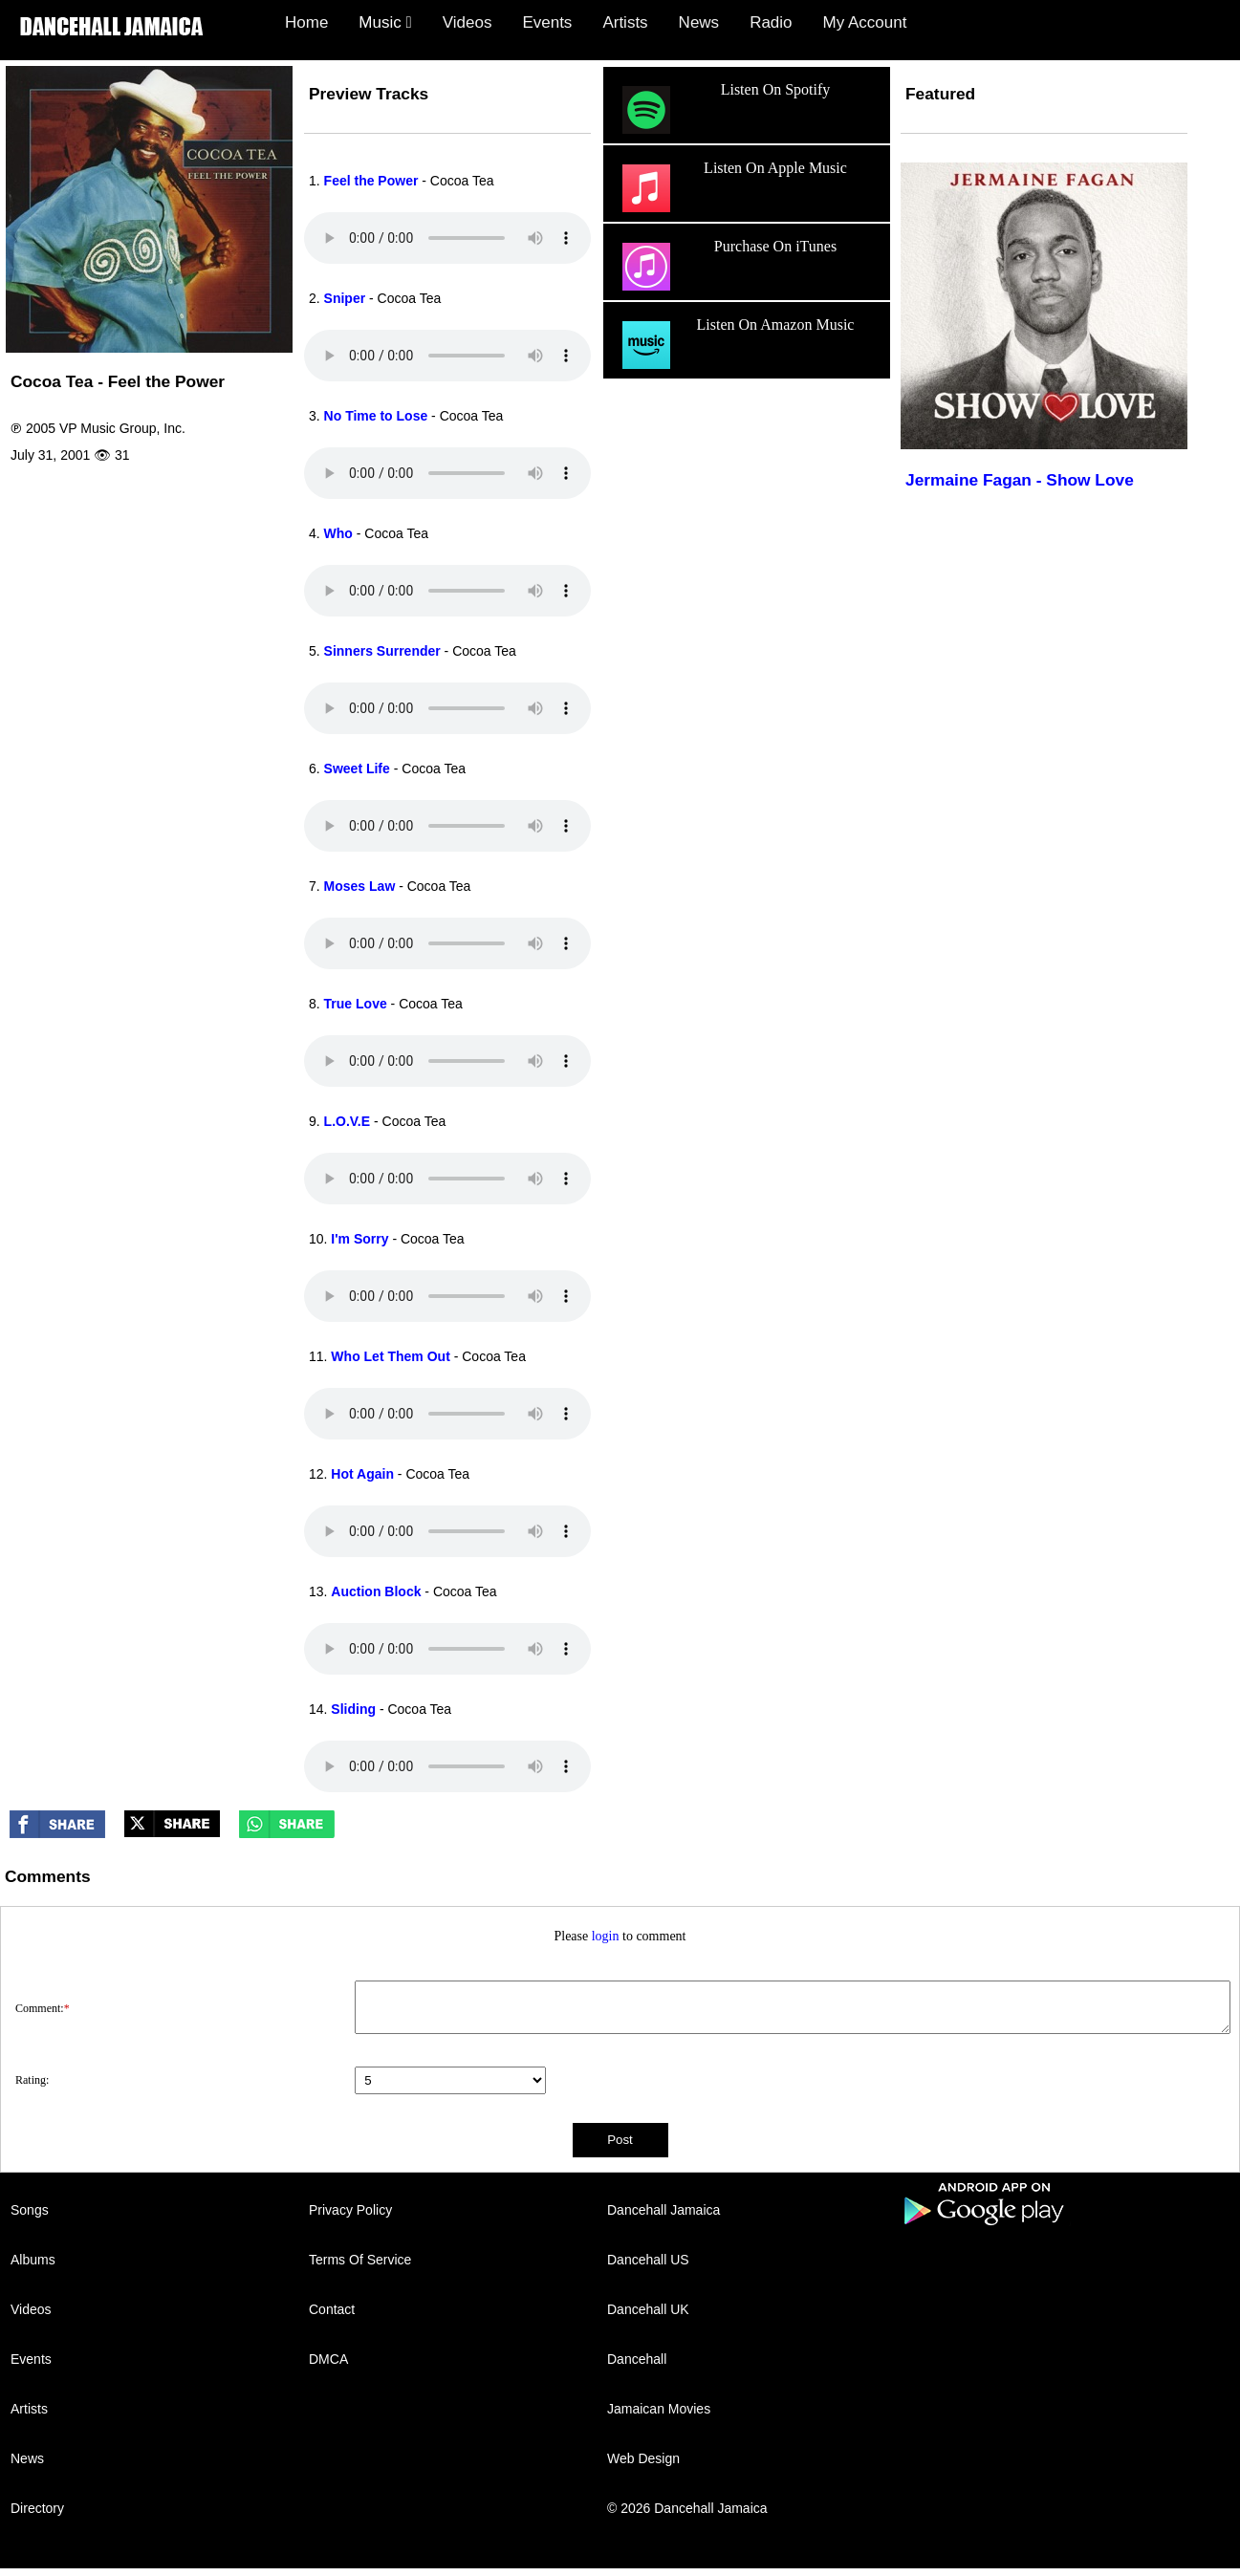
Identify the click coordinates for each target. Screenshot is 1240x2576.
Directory (37, 2508)
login (606, 1936)
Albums (33, 2259)
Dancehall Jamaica (663, 2210)
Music (385, 22)
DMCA (328, 2359)
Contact (332, 2309)
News (699, 22)
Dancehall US (648, 2259)
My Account (865, 22)
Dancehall (636, 2359)
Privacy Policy (350, 2210)
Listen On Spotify (724, 110)
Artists (624, 22)
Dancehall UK (648, 2309)
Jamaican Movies (658, 2408)
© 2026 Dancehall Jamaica (687, 2508)
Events (547, 22)
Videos (467, 22)
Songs (30, 2210)
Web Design (643, 2458)
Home (306, 22)
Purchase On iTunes (727, 266)
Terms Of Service (360, 2259)
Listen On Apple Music (732, 188)
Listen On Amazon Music (736, 345)
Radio (771, 22)
